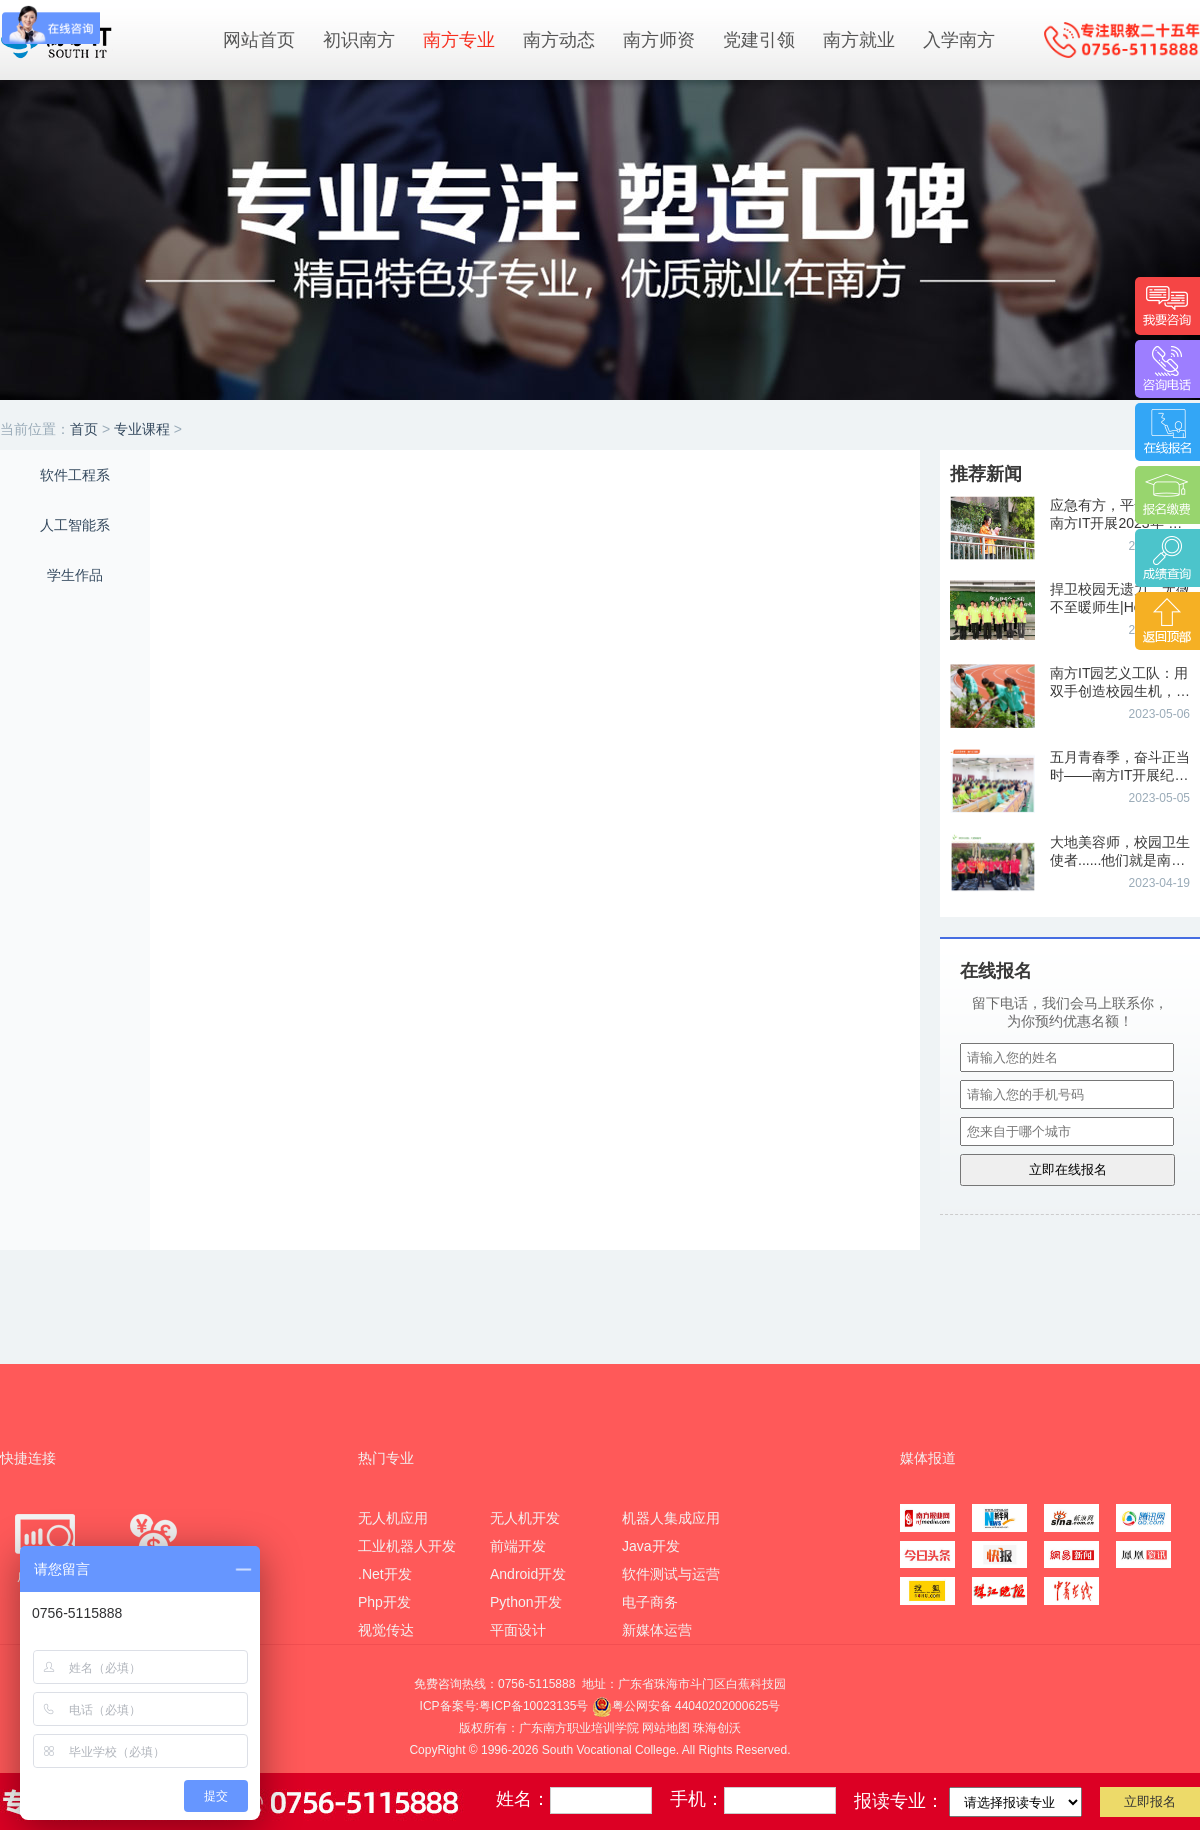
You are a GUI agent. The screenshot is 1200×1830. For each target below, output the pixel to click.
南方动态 (559, 40)
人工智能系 (75, 525)
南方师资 (659, 40)
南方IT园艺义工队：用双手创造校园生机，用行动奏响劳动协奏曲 (1120, 691)
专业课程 (142, 429)
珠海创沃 (717, 1728)
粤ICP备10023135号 (533, 1706)
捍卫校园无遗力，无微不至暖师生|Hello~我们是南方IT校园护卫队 (1120, 607)
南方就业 (859, 40)
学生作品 (75, 575)
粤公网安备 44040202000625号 (686, 1706)
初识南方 (359, 40)
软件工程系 (75, 475)
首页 (84, 429)
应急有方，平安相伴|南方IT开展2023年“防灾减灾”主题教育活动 (1116, 523)
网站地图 (666, 1728)
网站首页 (259, 40)
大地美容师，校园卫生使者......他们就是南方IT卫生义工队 (1120, 860)
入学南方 (959, 40)
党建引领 (759, 40)
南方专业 (459, 40)
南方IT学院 (100, 39)
